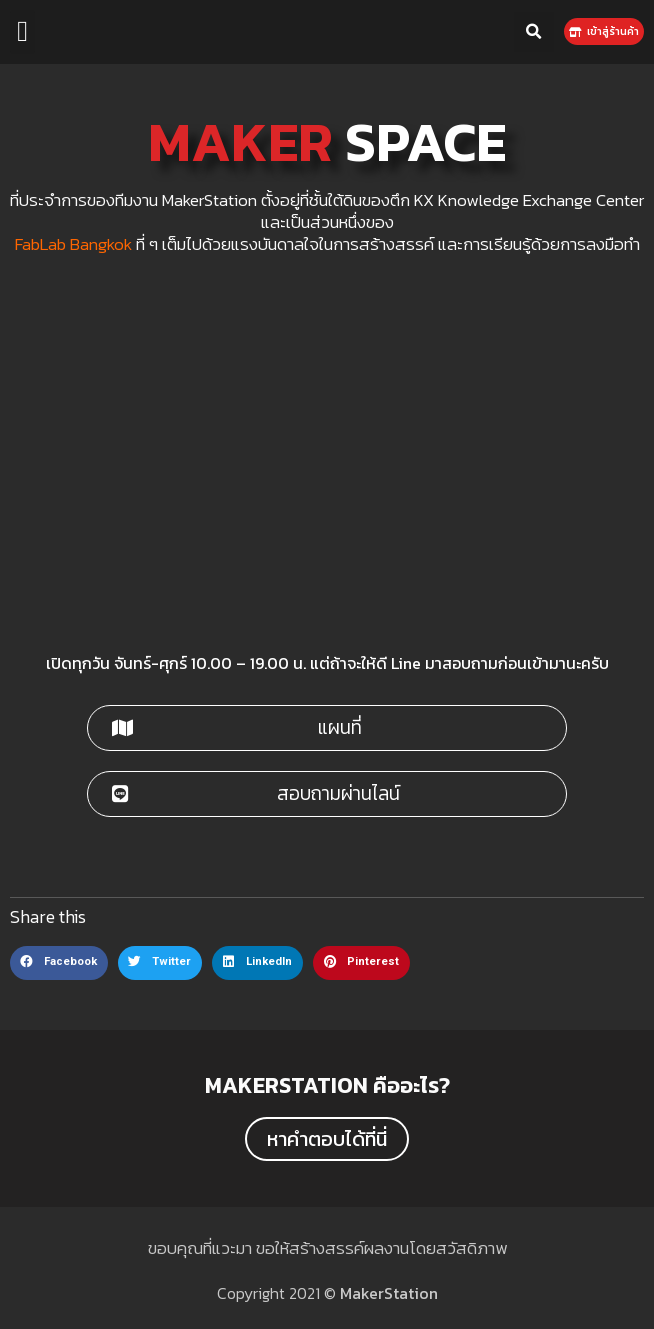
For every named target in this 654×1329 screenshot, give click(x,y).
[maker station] (327, 453)
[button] (22, 32)
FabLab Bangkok (73, 244)
